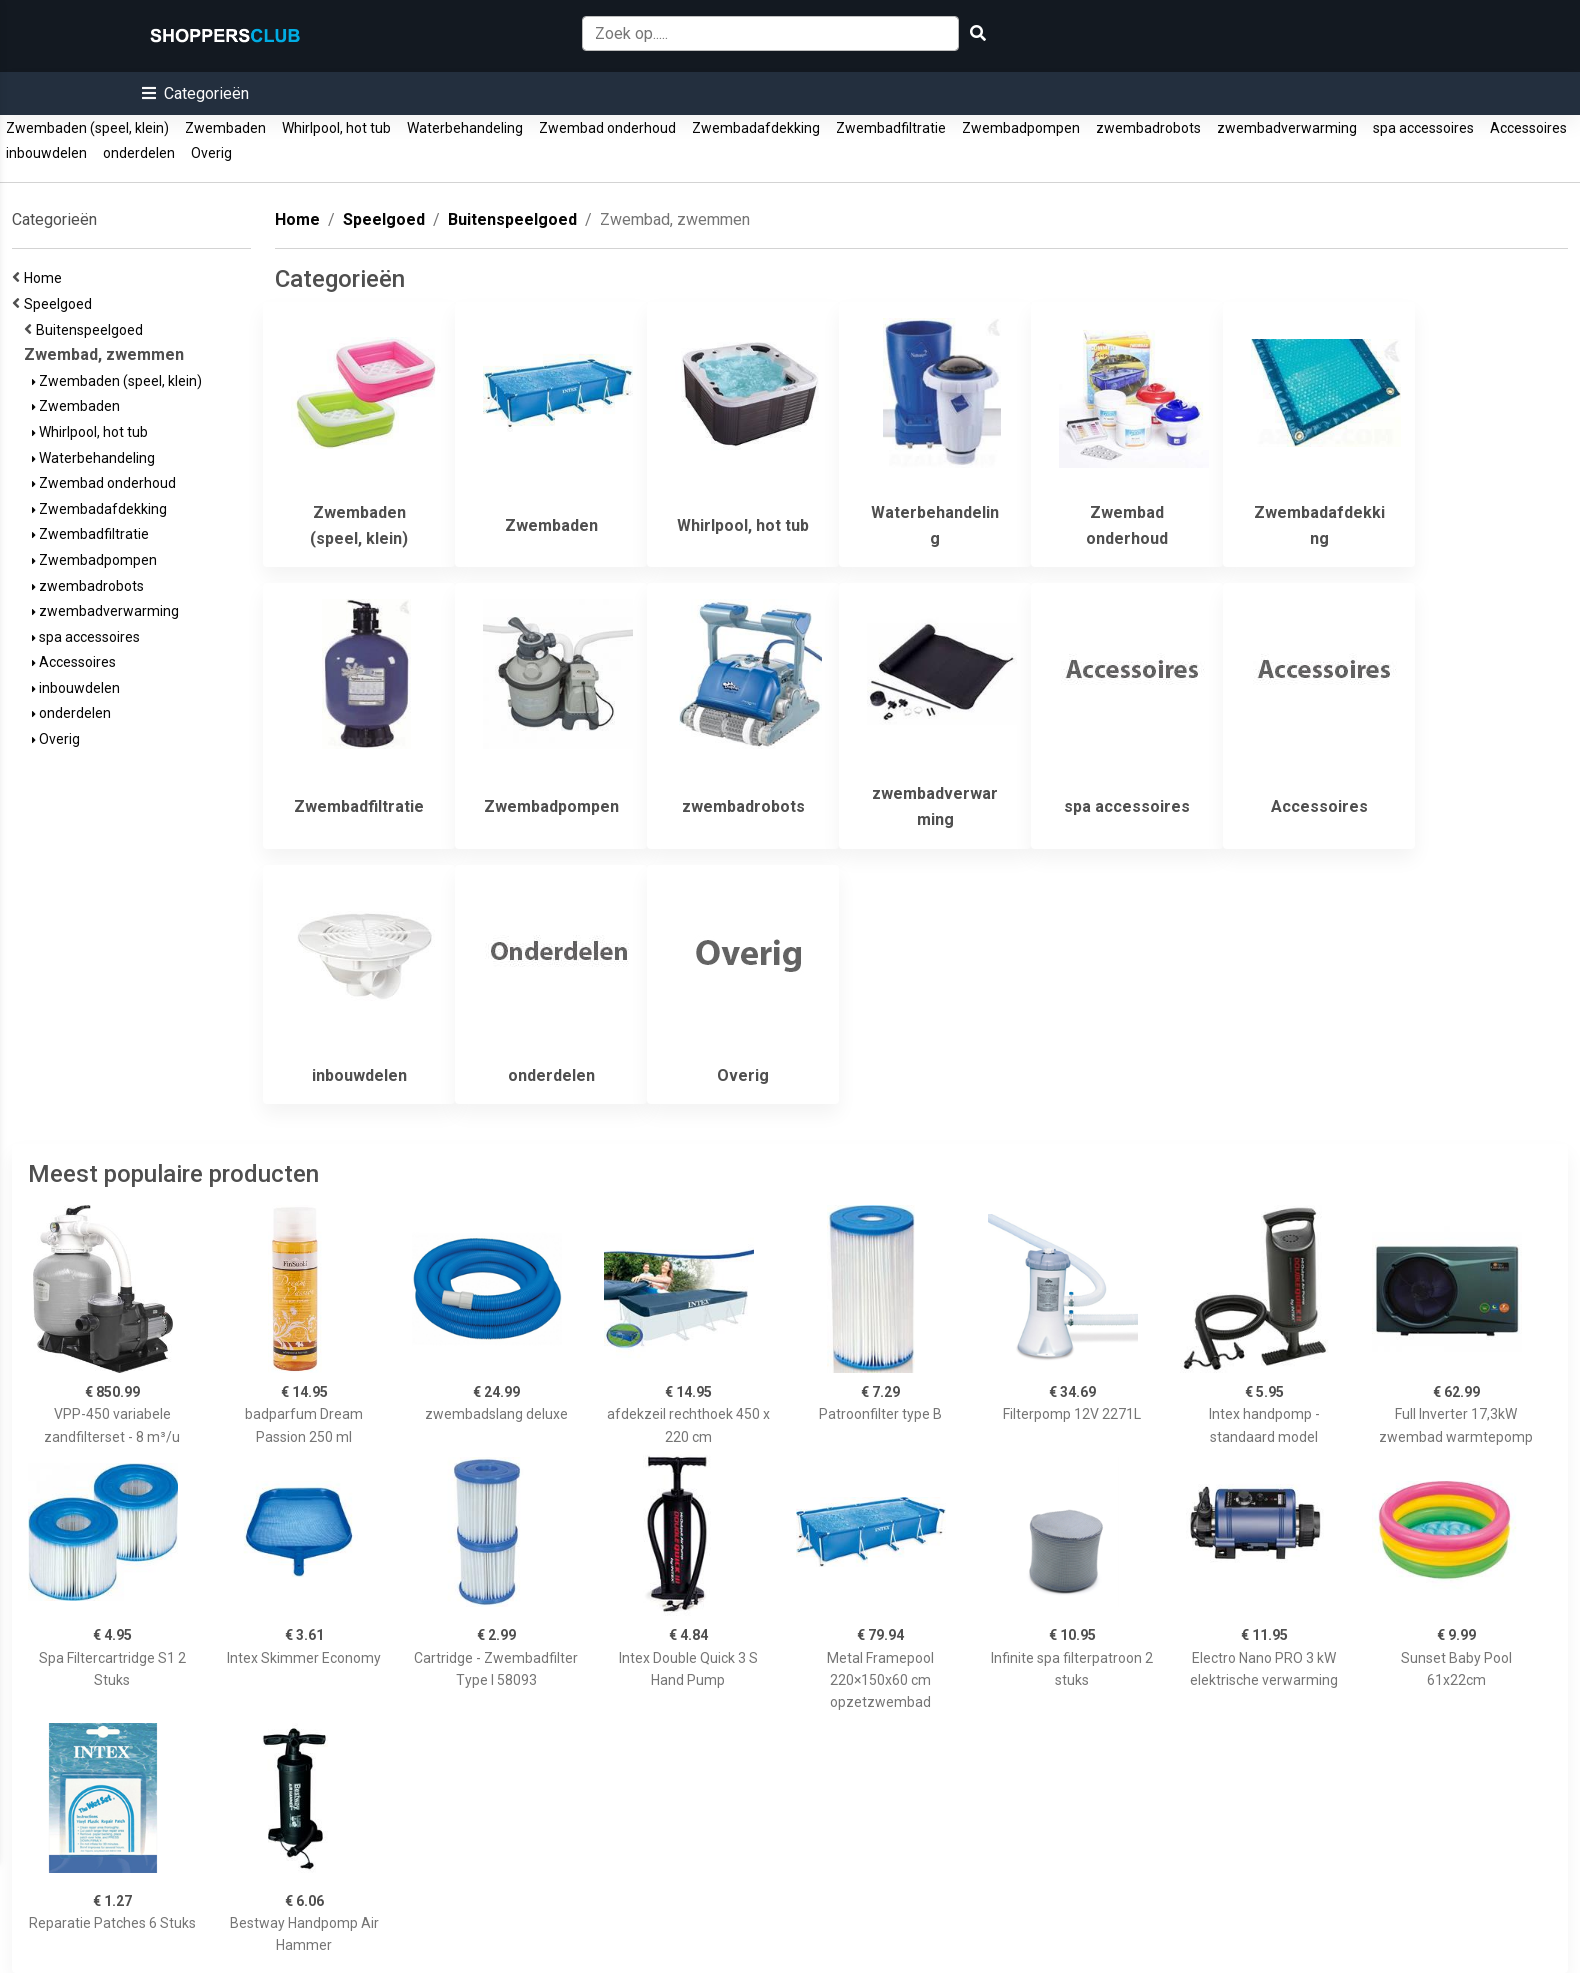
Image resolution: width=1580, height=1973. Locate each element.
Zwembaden (225, 128)
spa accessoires (1423, 128)
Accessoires (1528, 128)
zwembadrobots (1148, 128)
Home (46, 278)
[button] (195, 93)
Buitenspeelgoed (92, 330)
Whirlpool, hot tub (336, 128)
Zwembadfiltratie (891, 128)
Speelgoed (61, 304)
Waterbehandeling (465, 128)
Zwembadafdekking (756, 128)
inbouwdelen (46, 153)
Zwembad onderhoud (607, 128)
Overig (211, 153)
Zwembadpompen (1021, 128)
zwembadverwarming (1287, 128)
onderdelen (139, 153)
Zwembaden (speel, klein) (87, 128)
